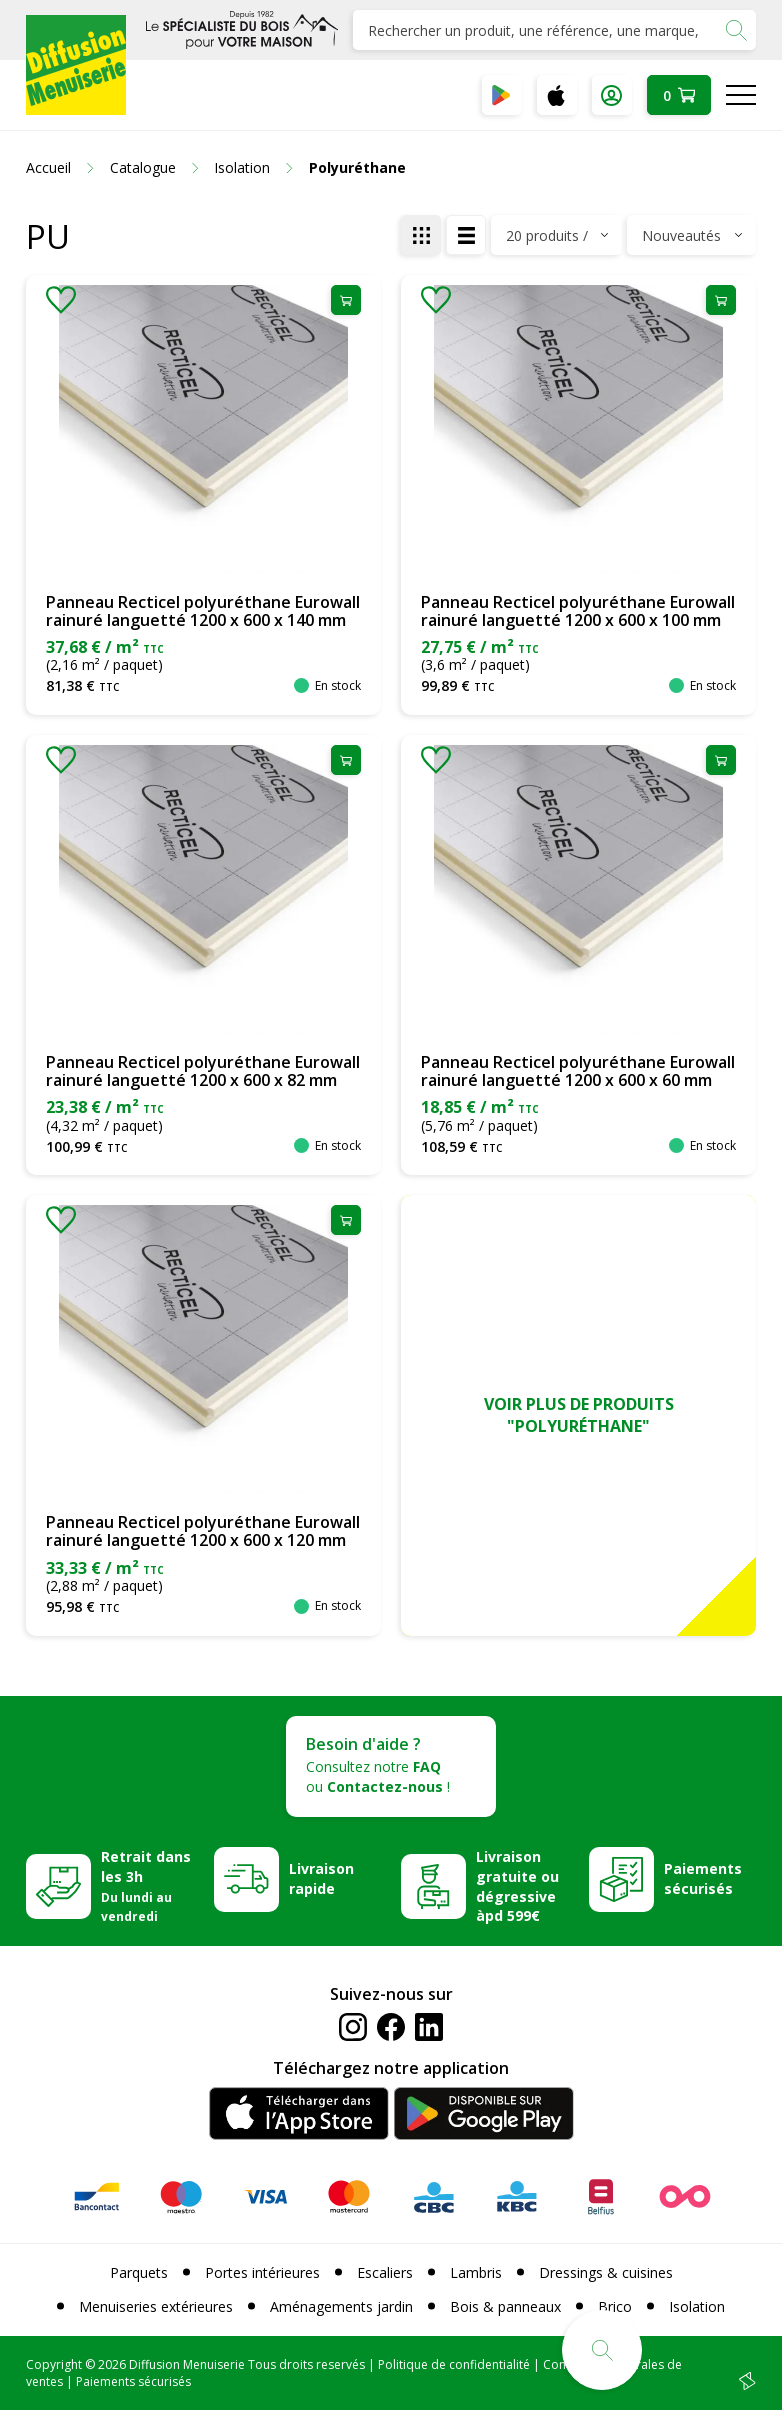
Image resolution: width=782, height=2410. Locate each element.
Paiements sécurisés (703, 1878)
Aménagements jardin (341, 2306)
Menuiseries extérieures (156, 2306)
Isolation (697, 2306)
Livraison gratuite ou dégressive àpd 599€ (517, 1886)
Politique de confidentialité (454, 2364)
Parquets (139, 2272)
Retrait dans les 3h (146, 1886)
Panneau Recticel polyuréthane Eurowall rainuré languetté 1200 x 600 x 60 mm (578, 1071)
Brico (615, 2306)
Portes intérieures (262, 2272)
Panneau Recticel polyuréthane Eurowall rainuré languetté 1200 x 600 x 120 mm (203, 1531)
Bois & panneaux (505, 2306)
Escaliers (385, 2272)
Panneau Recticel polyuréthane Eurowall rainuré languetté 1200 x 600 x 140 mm (203, 611)
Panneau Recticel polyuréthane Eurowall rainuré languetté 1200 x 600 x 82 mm (203, 1071)
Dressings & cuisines (606, 2272)
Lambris (476, 2272)
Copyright (54, 2364)
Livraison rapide (321, 1878)
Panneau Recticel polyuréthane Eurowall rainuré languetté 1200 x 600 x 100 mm (578, 611)
